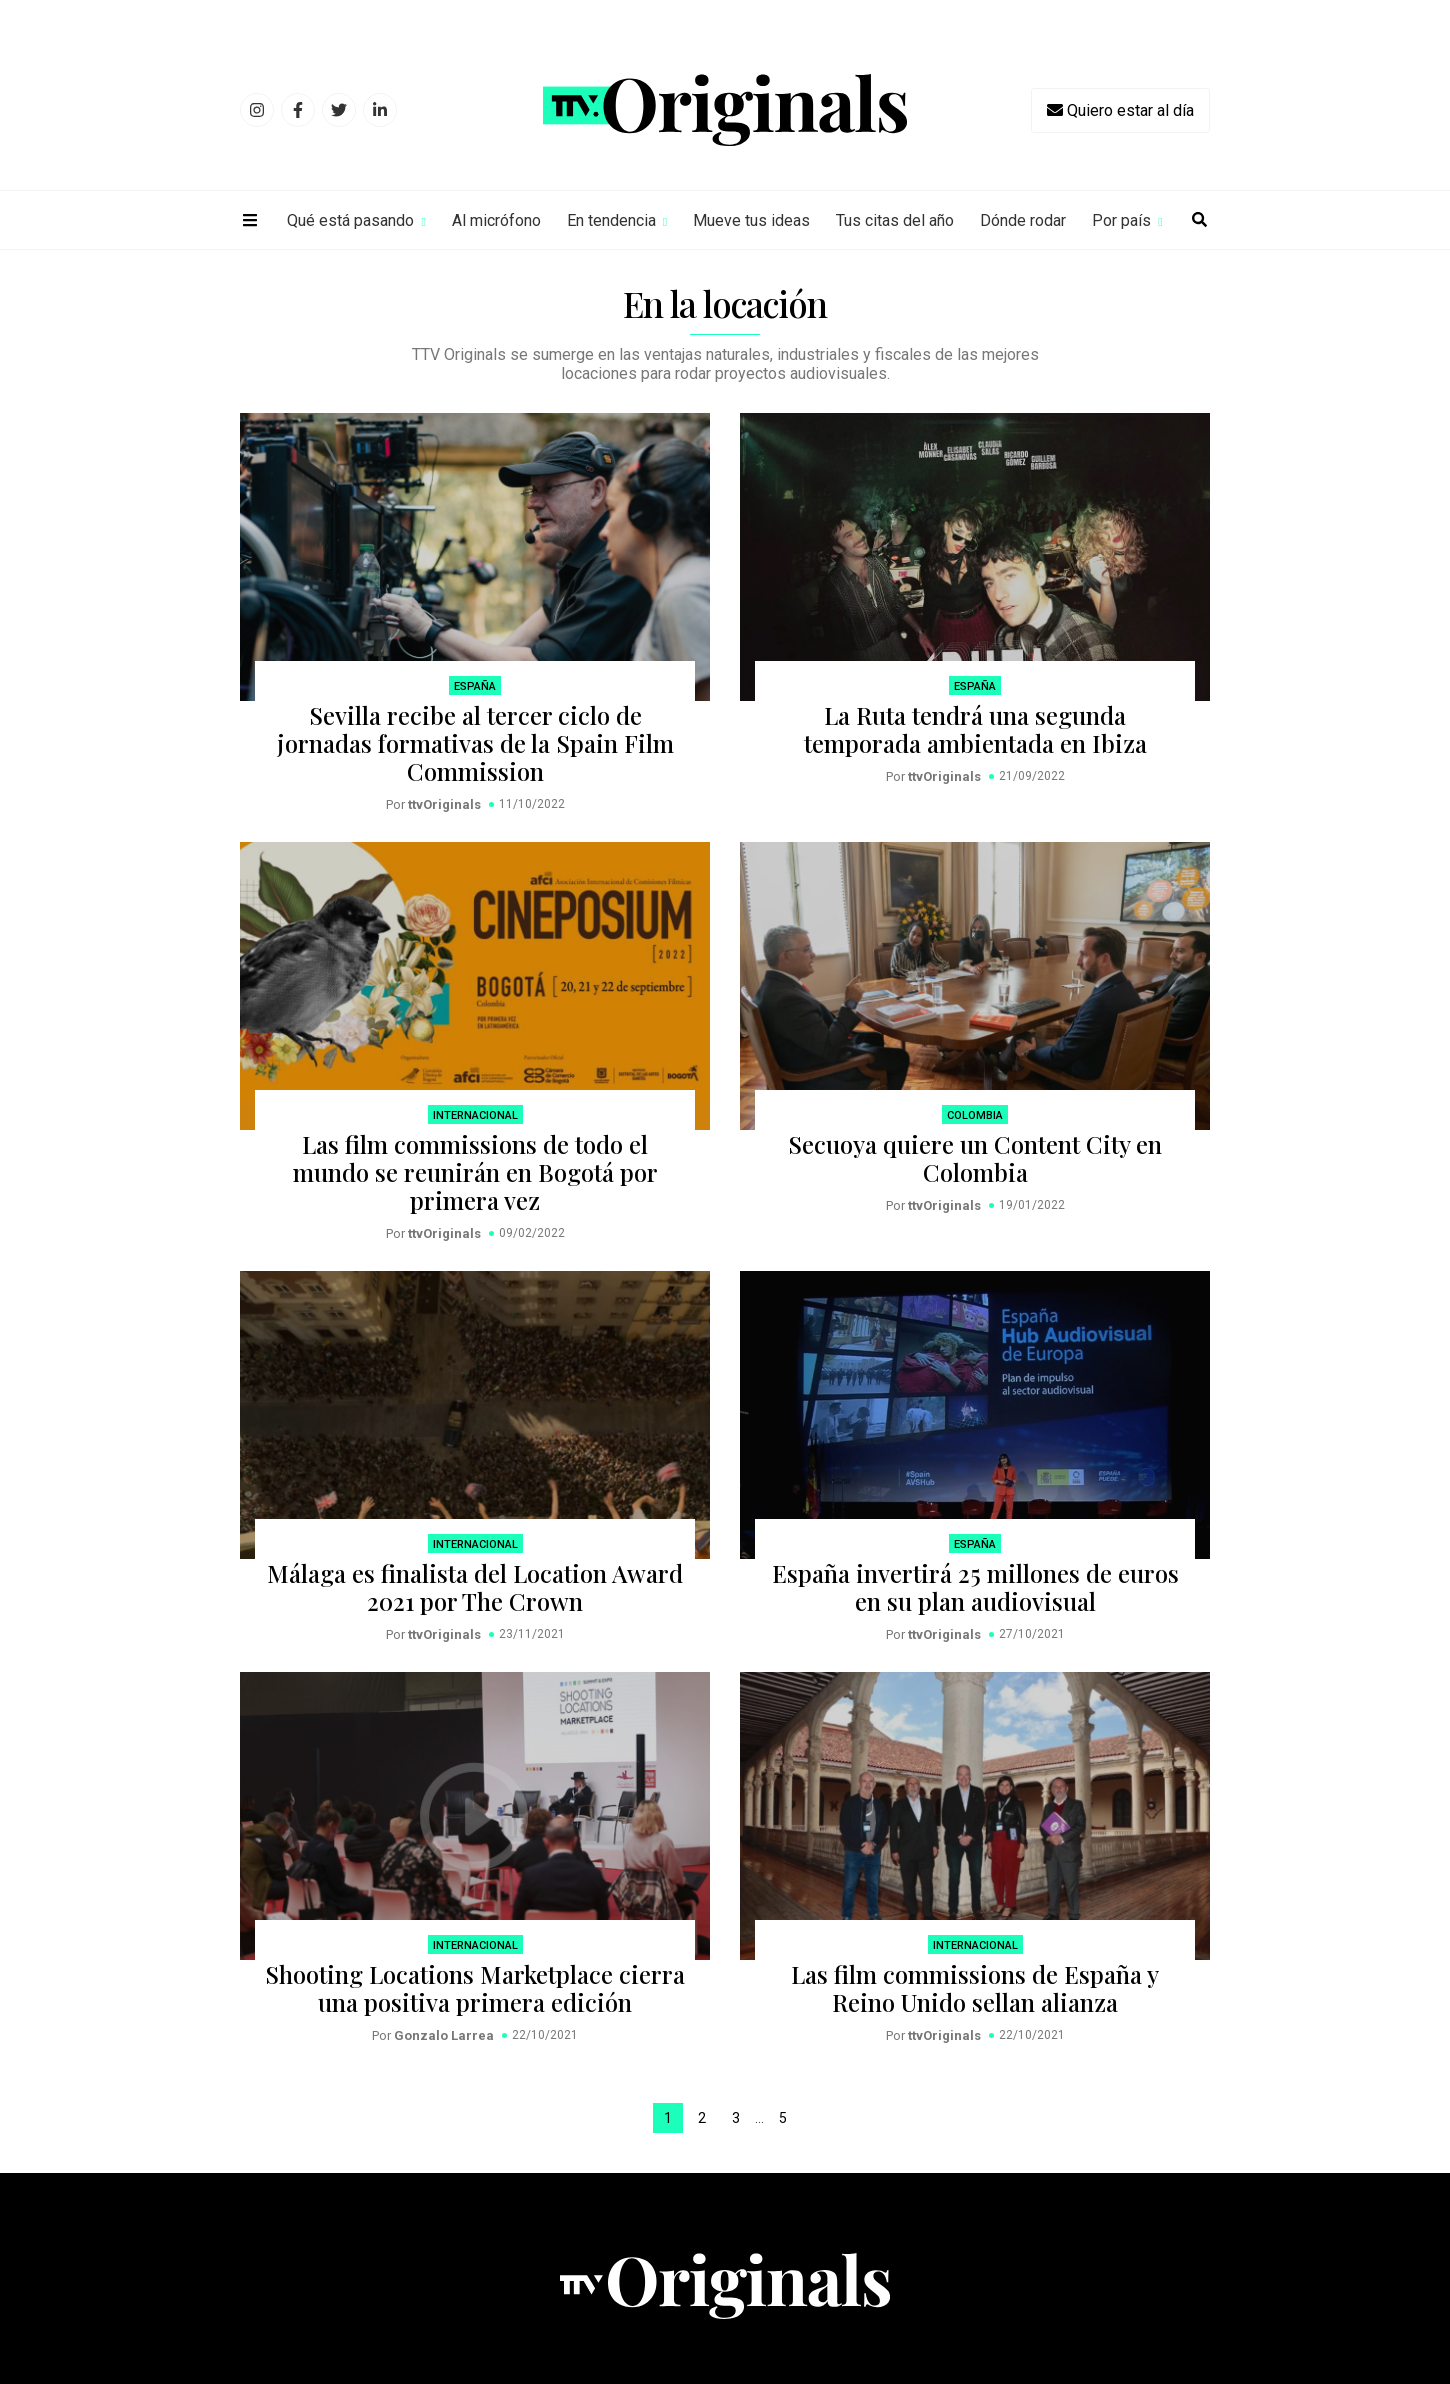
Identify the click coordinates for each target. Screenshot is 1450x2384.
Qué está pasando (350, 220)
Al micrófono (496, 220)
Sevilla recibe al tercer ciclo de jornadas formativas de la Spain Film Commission (475, 743)
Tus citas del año (895, 220)
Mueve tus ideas (751, 220)
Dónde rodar (1023, 220)
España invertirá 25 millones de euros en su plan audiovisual (975, 1587)
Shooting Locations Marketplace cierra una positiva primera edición (475, 1988)
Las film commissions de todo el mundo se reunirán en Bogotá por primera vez (475, 1172)
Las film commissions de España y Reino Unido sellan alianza (975, 1988)
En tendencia (611, 220)
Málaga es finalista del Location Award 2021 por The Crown (475, 1587)
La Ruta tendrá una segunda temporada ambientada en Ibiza (975, 729)
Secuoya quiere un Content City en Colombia (975, 1158)
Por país (1121, 220)
